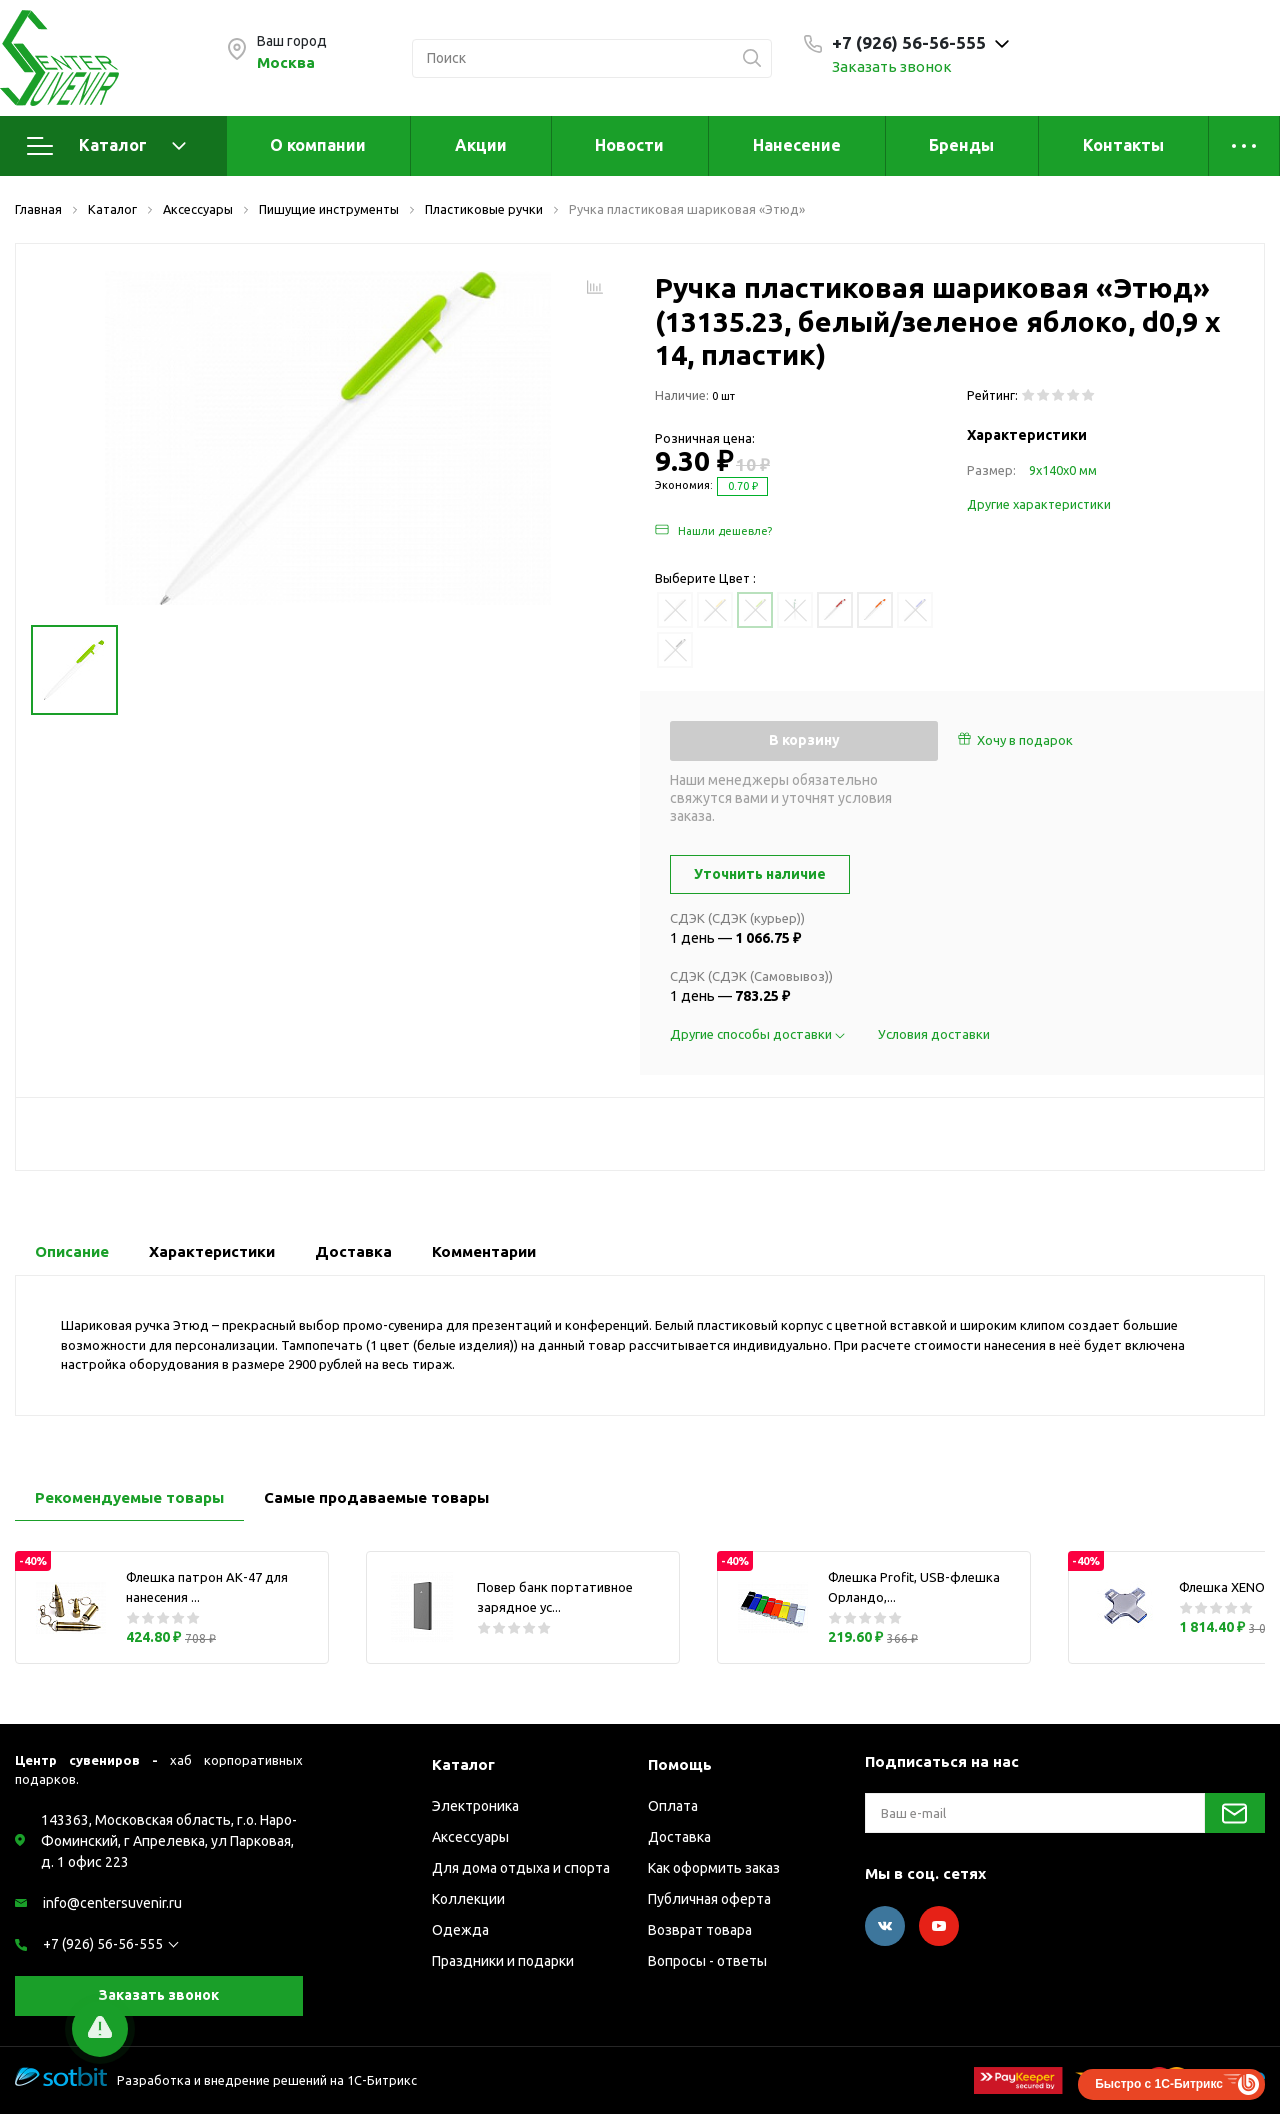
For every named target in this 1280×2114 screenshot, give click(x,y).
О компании (318, 145)
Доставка (679, 1837)
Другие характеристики (1039, 504)
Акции (481, 145)
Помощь (680, 1764)
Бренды (961, 145)
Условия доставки (934, 1034)
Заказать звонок (892, 66)
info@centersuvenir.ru (112, 1903)
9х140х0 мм (1063, 470)
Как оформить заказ (714, 1868)
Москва (286, 62)
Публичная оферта (709, 1899)
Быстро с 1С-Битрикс (1159, 2084)
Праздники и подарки (503, 1961)
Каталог (106, 146)
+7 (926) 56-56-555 (103, 1944)
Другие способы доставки (759, 1034)
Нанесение (797, 145)
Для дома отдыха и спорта (521, 1868)
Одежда (460, 1930)
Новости (629, 145)
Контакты (1123, 145)
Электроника (475, 1806)
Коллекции (468, 1899)
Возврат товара (700, 1930)
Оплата (673, 1806)
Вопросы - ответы (707, 1961)
